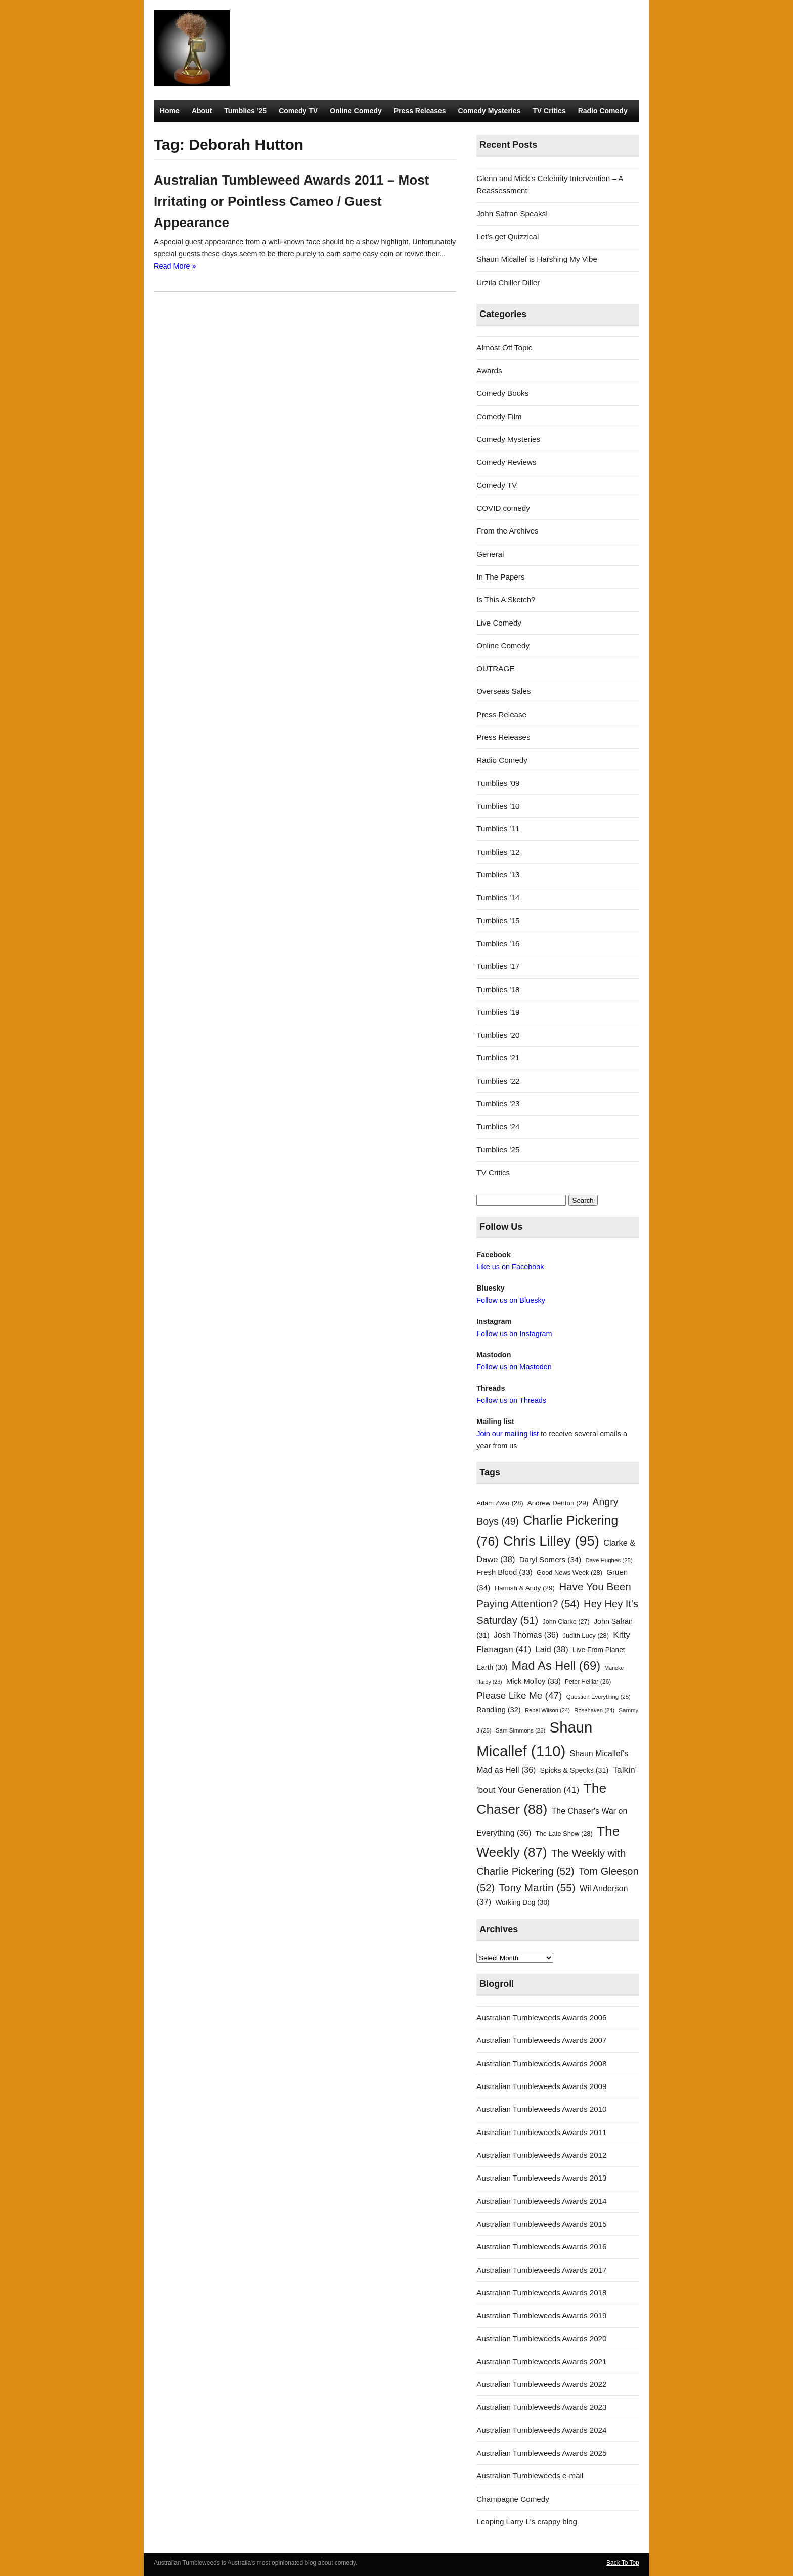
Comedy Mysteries (489, 111)
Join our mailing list (507, 1434)
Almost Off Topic (504, 347)
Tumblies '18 (497, 989)
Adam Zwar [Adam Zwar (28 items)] (499, 1503)
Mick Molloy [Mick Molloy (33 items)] (533, 1681)
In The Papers (500, 576)
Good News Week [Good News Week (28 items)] (569, 1572)
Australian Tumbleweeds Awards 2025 (541, 2453)
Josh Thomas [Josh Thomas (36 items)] (526, 1635)
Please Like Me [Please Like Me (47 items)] (519, 1695)
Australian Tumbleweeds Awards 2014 (541, 2201)
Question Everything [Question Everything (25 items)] (598, 1697)
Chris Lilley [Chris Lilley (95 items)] (551, 1541)
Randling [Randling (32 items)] (498, 1710)
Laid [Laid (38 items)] (552, 1649)
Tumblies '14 (497, 897)
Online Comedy (356, 111)
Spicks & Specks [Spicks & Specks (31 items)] (574, 1770)
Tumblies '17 (497, 966)
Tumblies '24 (497, 1126)
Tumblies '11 (497, 828)
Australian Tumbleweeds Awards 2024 (541, 2430)
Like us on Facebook (510, 1267)
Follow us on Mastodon (513, 1367)
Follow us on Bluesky (510, 1300)
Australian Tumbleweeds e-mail (529, 2475)
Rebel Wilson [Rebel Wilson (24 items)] (547, 1710)
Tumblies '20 (497, 1035)
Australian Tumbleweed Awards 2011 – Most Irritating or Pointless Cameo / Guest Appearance (291, 201)
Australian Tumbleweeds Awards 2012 (541, 2155)
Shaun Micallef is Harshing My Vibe (536, 259)
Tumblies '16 (497, 943)
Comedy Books (502, 393)
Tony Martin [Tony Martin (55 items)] (537, 1887)
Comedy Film (498, 416)
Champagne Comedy (512, 2499)
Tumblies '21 (497, 1057)
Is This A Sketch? (505, 599)
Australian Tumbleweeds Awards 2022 (541, 2384)
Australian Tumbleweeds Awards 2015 (541, 2223)
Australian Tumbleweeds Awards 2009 (541, 2086)
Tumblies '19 (497, 1012)
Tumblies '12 (497, 852)
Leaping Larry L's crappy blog (526, 2521)
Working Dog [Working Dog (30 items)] (522, 1902)
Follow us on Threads (511, 1400)
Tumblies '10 (497, 806)
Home (170, 111)
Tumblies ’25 (245, 111)
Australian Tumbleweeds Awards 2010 (541, 2109)
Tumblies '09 (497, 783)
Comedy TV (298, 111)
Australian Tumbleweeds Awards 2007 (541, 2040)
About (202, 111)
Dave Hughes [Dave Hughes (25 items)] (608, 1560)
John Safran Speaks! (512, 213)
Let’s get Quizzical (507, 236)
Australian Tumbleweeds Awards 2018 (541, 2292)
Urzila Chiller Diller (508, 282)
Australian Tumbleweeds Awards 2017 (541, 2270)
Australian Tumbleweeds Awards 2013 (541, 2177)
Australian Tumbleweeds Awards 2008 (541, 2063)
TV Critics (549, 111)
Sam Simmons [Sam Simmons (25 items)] (520, 1730)
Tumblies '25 (497, 1149)
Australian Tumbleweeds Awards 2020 (541, 2338)
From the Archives (507, 530)
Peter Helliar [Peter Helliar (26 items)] (588, 1681)
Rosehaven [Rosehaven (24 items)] (594, 1710)
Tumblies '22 (497, 1081)
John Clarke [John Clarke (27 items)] (565, 1621)
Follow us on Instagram (514, 1333)
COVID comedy (503, 508)
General (490, 554)
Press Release (501, 714)
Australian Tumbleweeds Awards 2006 (541, 2017)
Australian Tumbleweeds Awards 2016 (541, 2246)
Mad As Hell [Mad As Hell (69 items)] (556, 1665)
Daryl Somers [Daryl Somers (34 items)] (550, 1559)
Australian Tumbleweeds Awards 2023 (541, 2407)
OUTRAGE (495, 668)
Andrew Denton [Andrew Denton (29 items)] (557, 1503)
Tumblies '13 (497, 874)
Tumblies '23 (497, 1103)
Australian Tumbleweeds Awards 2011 (541, 2132)
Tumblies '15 (497, 920)
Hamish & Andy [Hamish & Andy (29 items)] (524, 1588)
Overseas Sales (503, 691)
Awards (489, 370)
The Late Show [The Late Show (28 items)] (564, 1833)
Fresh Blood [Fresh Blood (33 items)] (504, 1572)
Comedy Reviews (506, 462)
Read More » (175, 266)
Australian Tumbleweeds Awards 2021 (541, 2361)
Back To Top (622, 2562)
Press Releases (420, 111)
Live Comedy (498, 622)
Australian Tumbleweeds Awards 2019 (541, 2315)
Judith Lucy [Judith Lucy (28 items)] (585, 1635)
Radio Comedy (603, 111)
